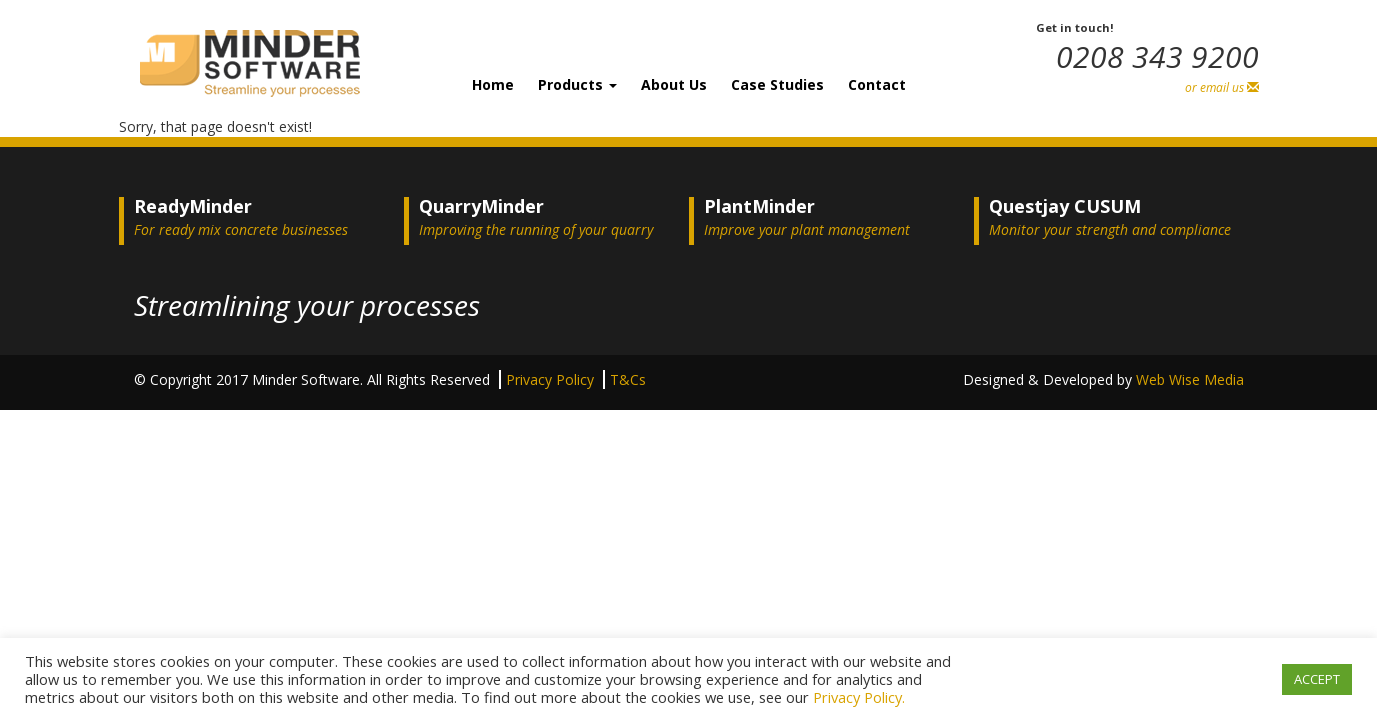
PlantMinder (759, 206)
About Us (674, 84)
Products (577, 84)
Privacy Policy (552, 379)
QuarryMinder (481, 206)
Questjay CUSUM (1065, 206)
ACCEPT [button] (1317, 679)
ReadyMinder (193, 206)
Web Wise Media (1190, 379)
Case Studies (777, 84)
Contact (877, 84)
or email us (1222, 87)
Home (493, 84)
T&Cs (628, 379)
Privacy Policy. (859, 697)
